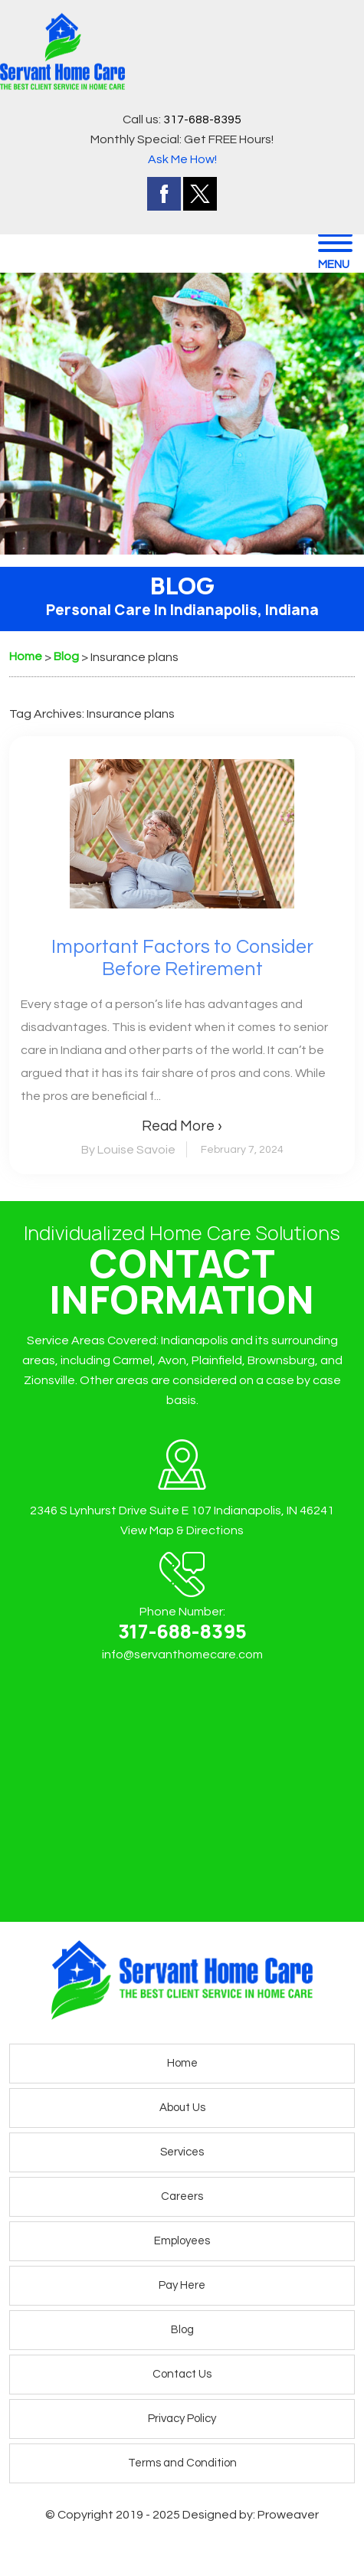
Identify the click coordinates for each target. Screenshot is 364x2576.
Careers (182, 2196)
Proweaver (288, 2515)
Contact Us (182, 2374)
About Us (182, 2107)
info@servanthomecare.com (182, 1654)
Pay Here (182, 2285)
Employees (182, 2241)
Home (182, 2063)
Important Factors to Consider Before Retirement (182, 958)
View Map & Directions (182, 1530)
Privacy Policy (182, 2418)
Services (182, 2152)
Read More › (182, 1126)
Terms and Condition (182, 2463)
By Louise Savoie (128, 1150)
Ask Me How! (182, 159)
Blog (182, 2329)
